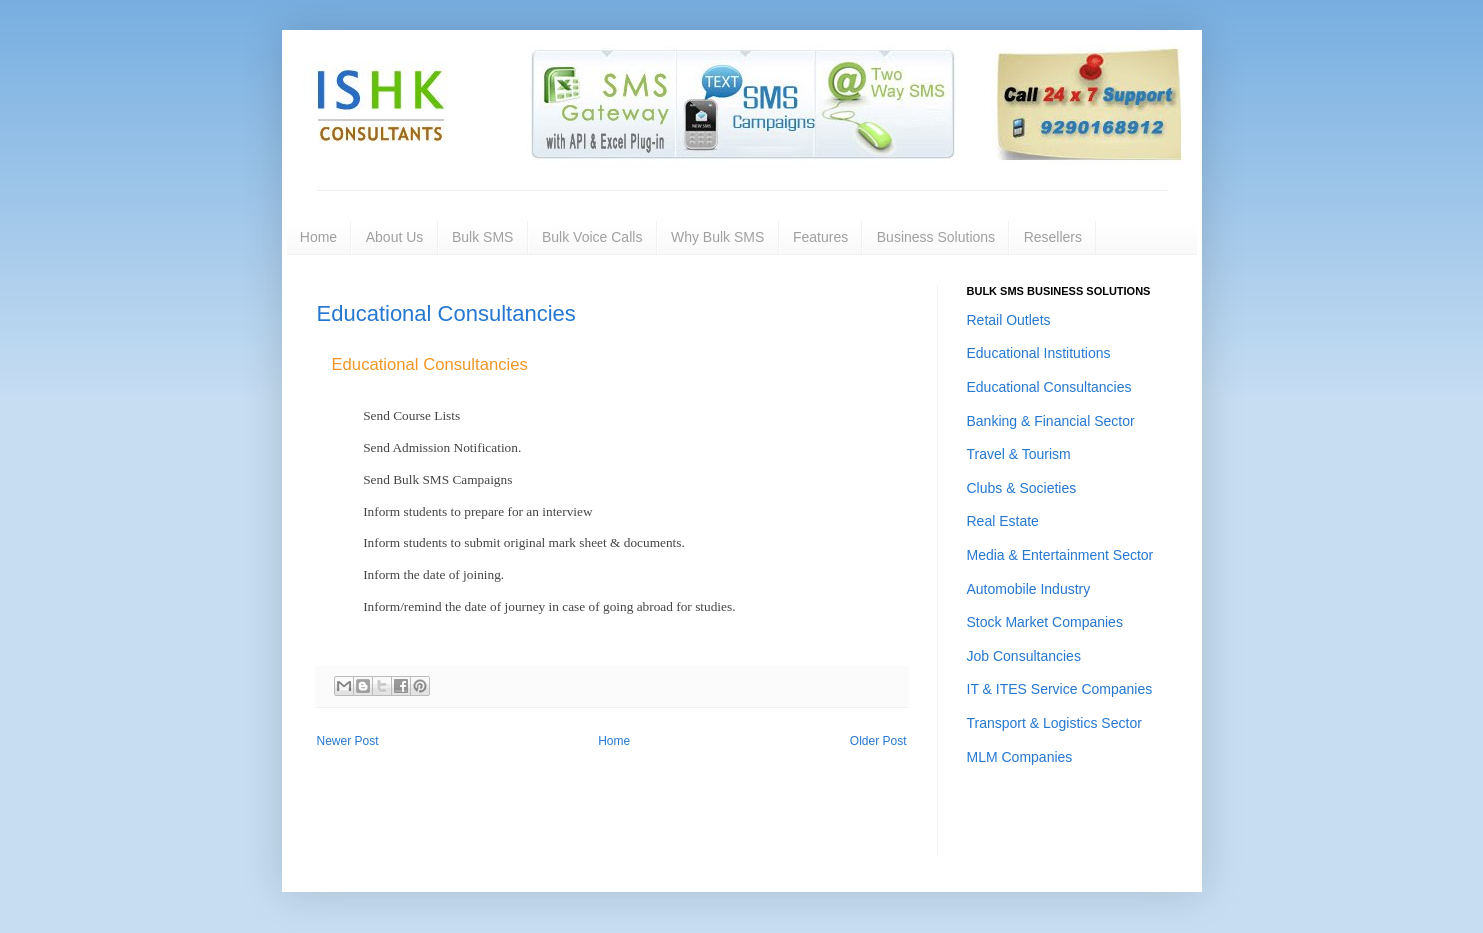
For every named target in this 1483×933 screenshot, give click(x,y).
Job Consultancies (1024, 656)
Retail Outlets (1009, 320)
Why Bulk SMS (717, 237)
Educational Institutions (1039, 353)
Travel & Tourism (1019, 454)
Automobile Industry (1029, 589)
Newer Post (348, 741)
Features (820, 237)
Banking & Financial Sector (1051, 421)
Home (318, 237)
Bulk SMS (482, 237)
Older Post (878, 741)
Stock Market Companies (1045, 622)
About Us (395, 237)
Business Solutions (936, 237)
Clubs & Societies (1022, 488)
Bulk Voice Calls (592, 237)
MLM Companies (1020, 757)
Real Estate (1003, 521)
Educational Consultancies (446, 313)
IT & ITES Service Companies (1060, 689)
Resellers (1053, 237)
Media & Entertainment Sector (1060, 555)
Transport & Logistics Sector (1054, 723)
